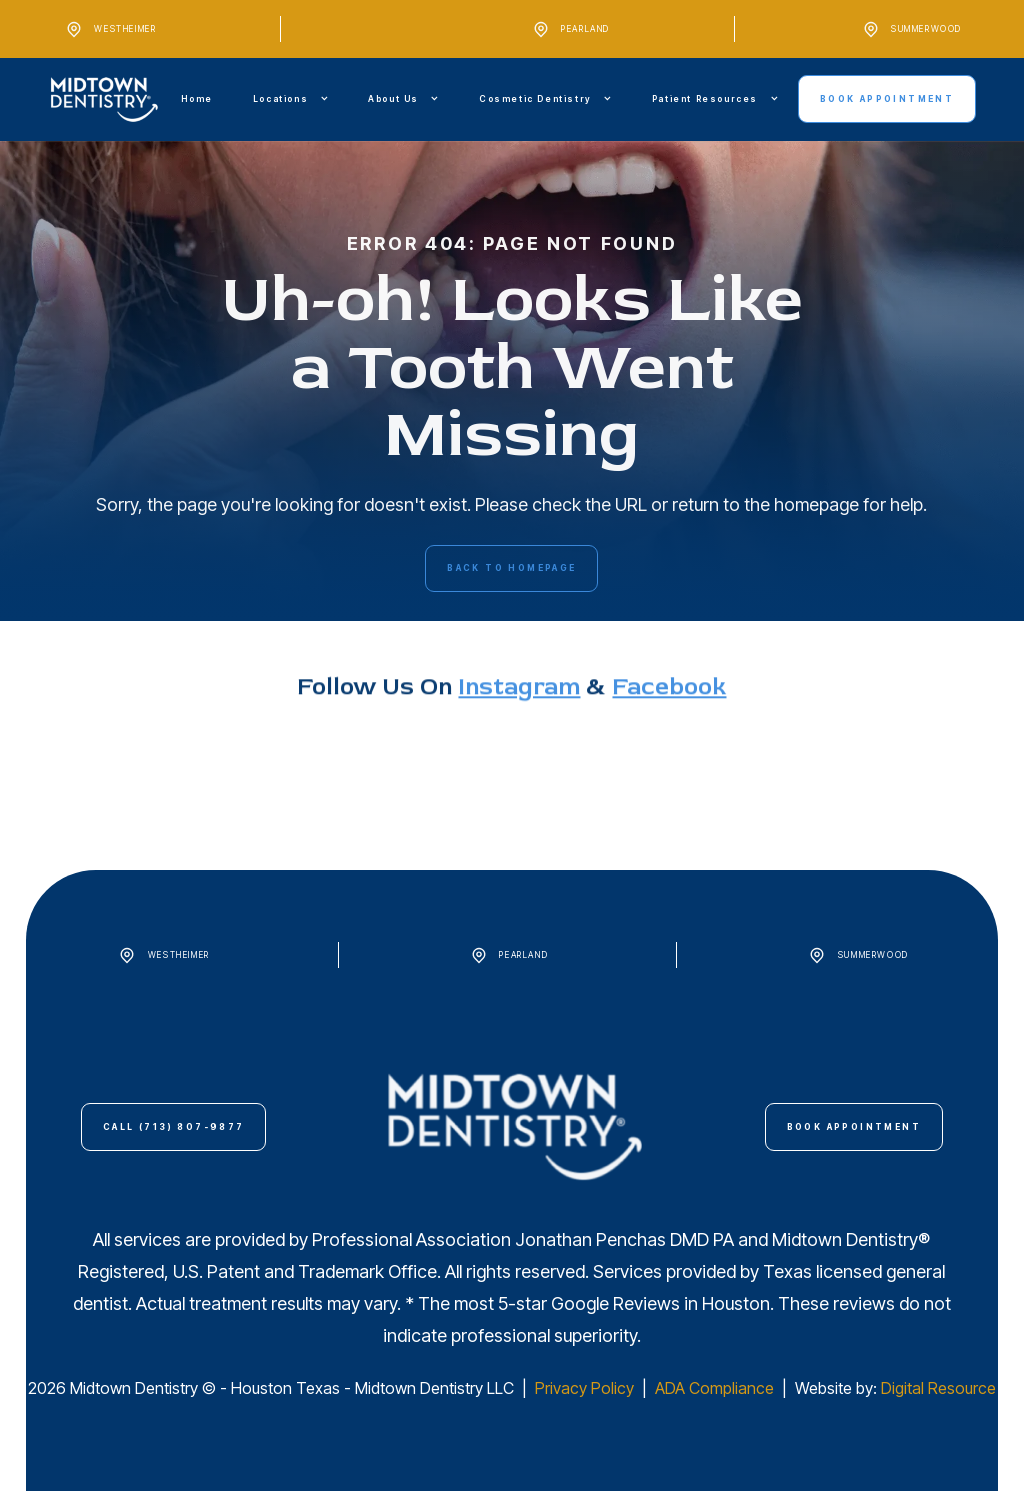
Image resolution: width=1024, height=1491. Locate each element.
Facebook (669, 752)
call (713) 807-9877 (174, 1127)
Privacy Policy (586, 1388)
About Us (393, 99)
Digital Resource (938, 1388)
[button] (290, 99)
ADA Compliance (714, 1388)
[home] (104, 99)
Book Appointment (887, 99)
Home (196, 99)
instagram (519, 752)
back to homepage (511, 568)
